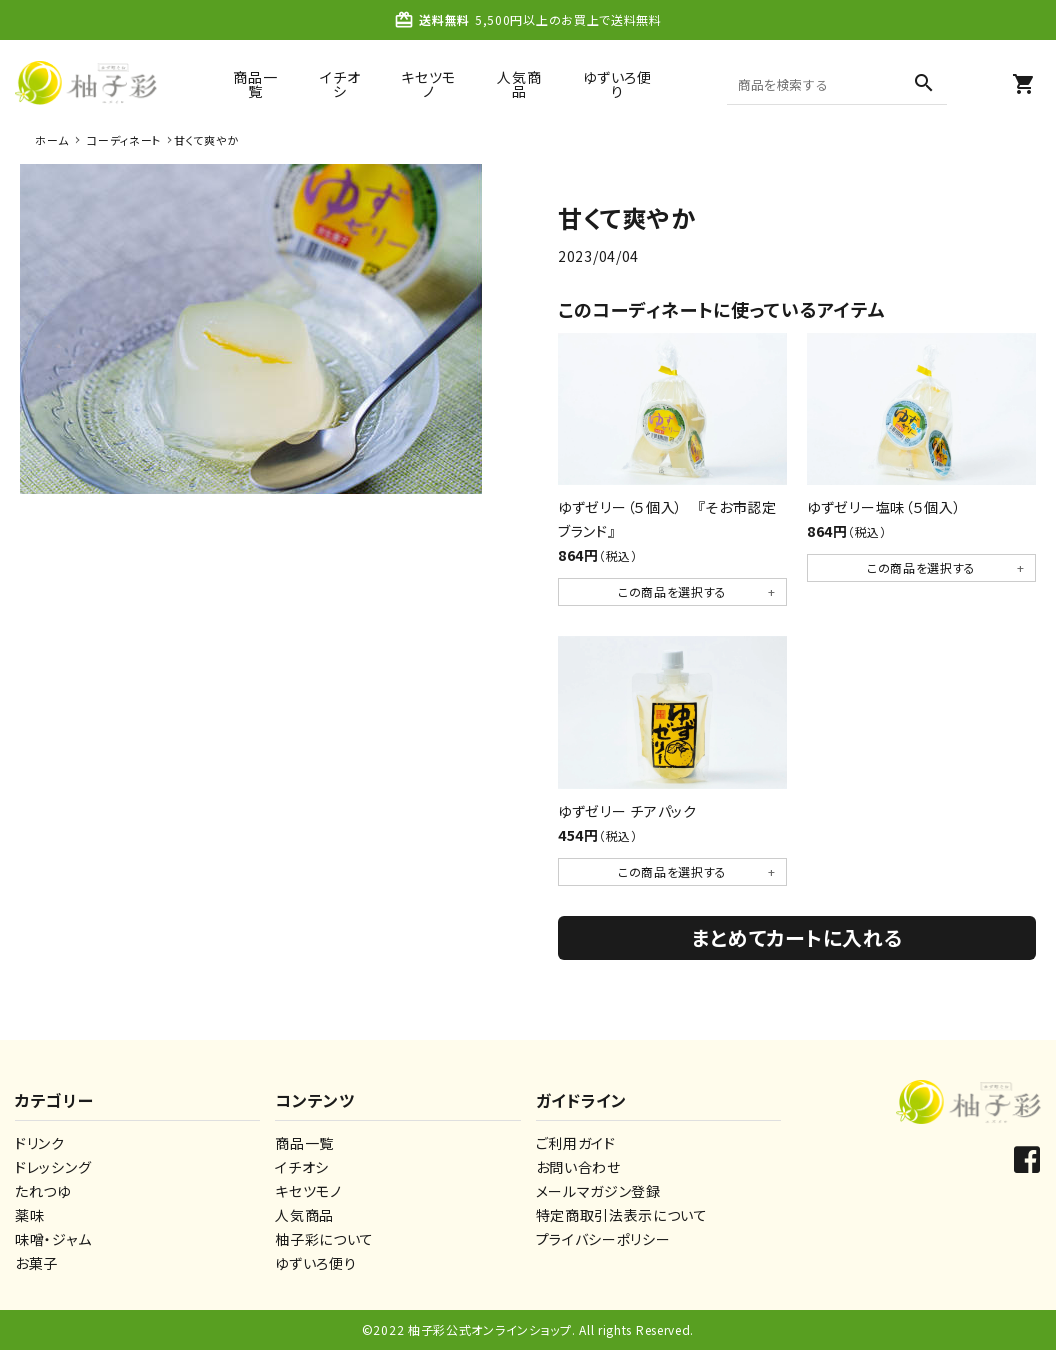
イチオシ (340, 84)
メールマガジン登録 (598, 1191)
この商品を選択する (672, 591)
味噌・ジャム (53, 1239)
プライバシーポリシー (603, 1239)
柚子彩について (324, 1239)
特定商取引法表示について (622, 1215)
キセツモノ (428, 84)
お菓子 (36, 1263)
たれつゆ (43, 1191)
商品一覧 (255, 84)
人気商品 (519, 84)
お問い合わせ (578, 1167)
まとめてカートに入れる (797, 937)
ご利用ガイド (576, 1143)
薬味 (29, 1215)
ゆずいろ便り (617, 84)
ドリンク (40, 1143)
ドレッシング (53, 1167)
